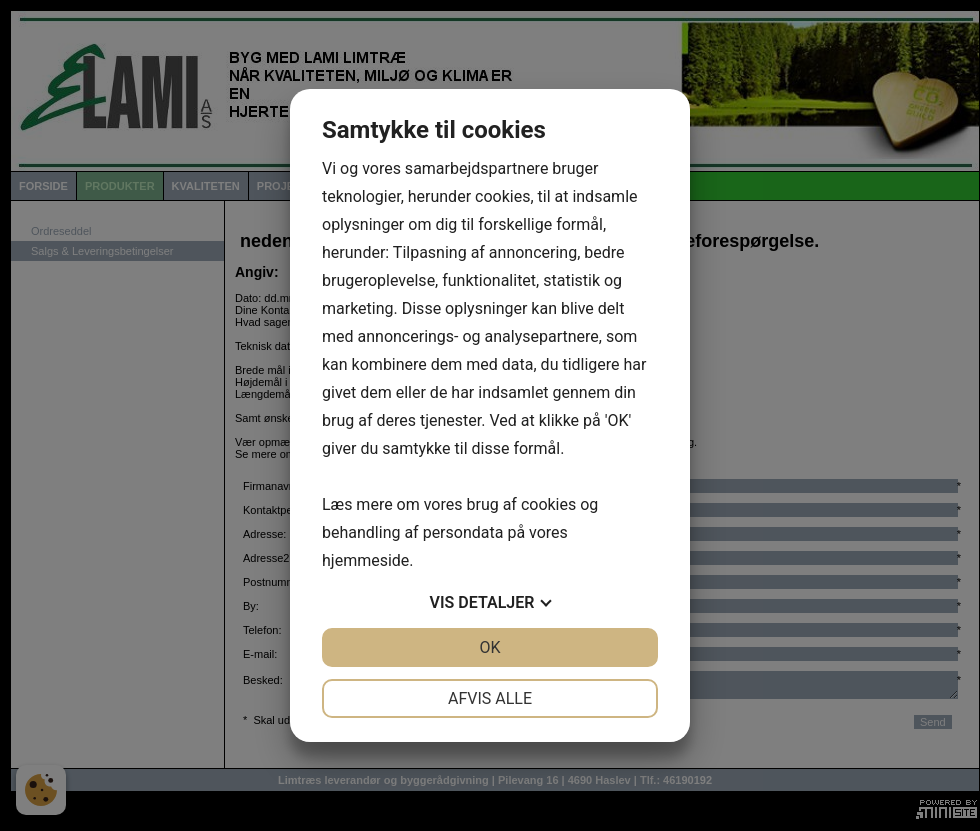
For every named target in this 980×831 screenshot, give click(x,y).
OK (489, 647)
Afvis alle (490, 698)
